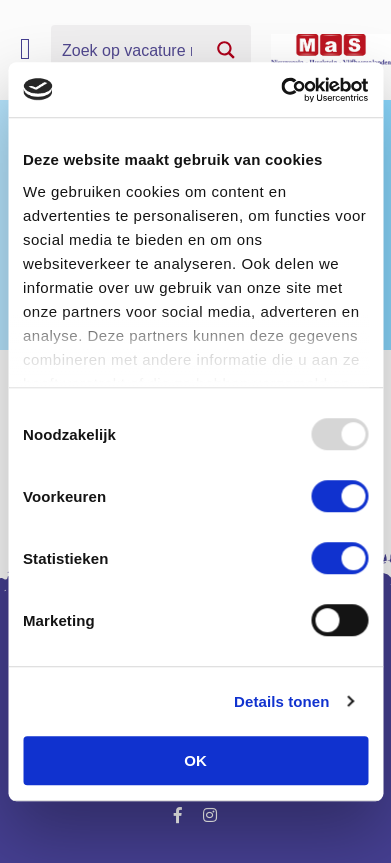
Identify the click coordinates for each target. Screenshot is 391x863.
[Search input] (127, 50)
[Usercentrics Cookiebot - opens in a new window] (281, 90)
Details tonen (281, 701)
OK (195, 760)
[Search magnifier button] (226, 50)
